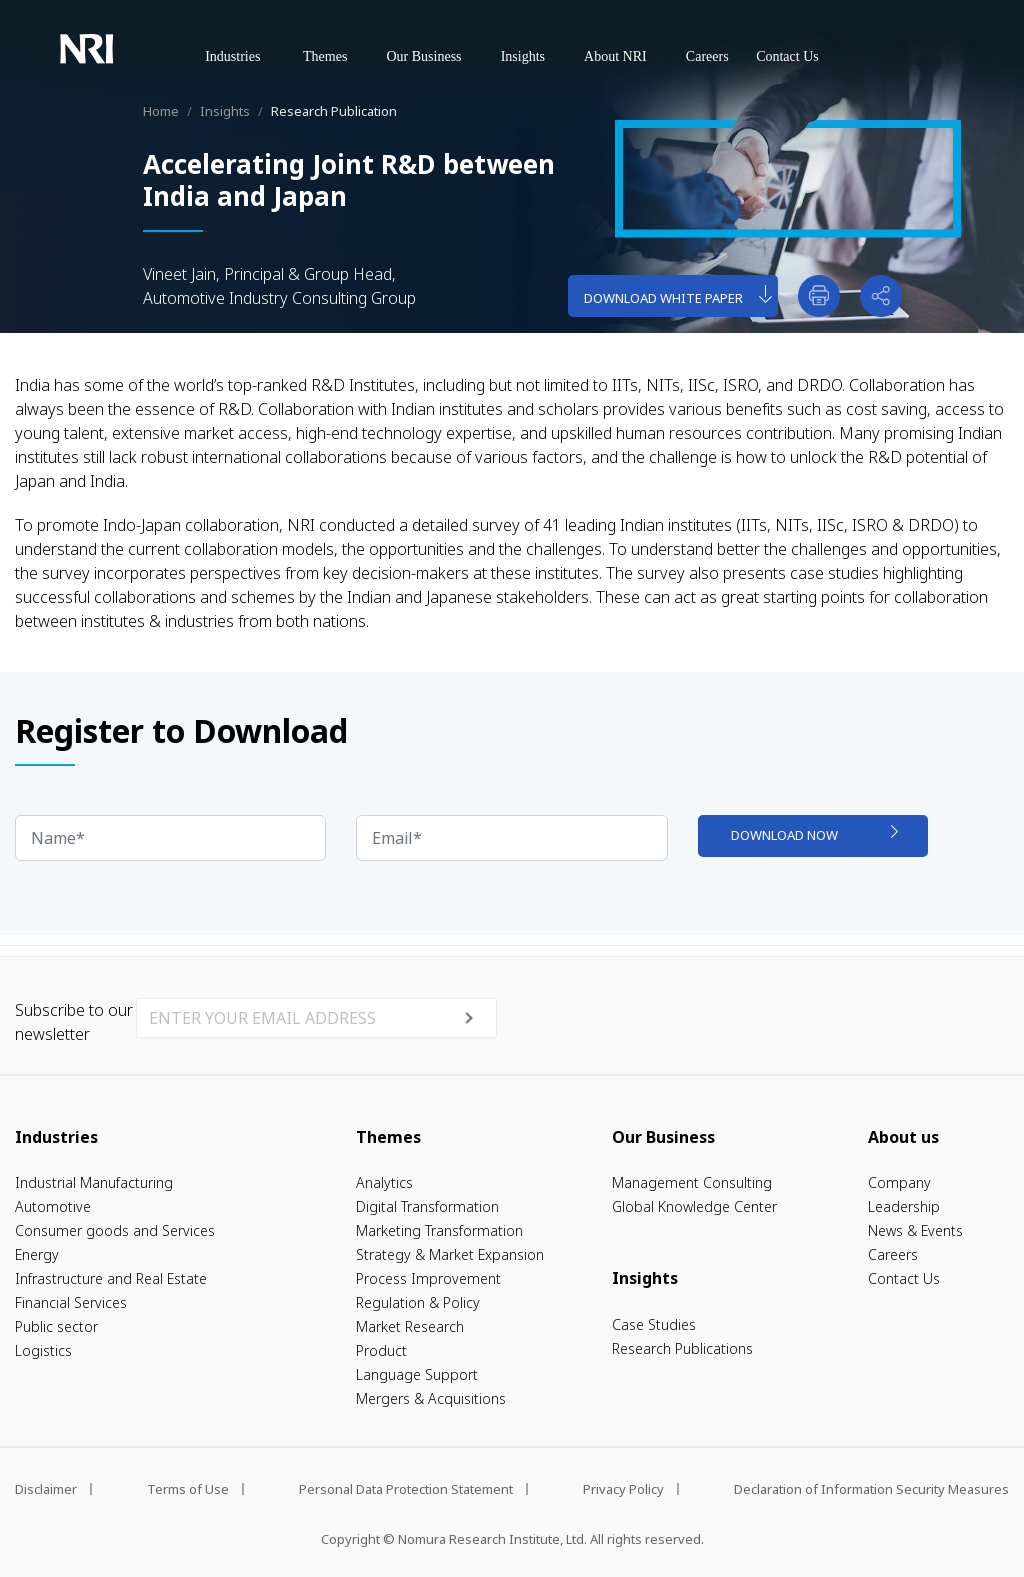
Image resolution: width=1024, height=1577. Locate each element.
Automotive (53, 1206)
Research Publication (334, 111)
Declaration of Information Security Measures (871, 1489)
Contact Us (787, 56)
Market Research (410, 1326)
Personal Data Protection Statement (406, 1489)
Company (899, 1182)
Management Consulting (692, 1182)
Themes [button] (335, 54)
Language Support (417, 1374)
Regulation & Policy (418, 1302)
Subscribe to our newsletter (74, 1022)
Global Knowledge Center (694, 1206)
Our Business (663, 1137)
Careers (707, 56)
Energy (37, 1254)
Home (161, 111)
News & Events (915, 1230)
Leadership (904, 1206)
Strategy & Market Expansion (450, 1254)
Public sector (56, 1326)
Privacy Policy (623, 1489)
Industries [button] (244, 54)
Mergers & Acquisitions (431, 1398)
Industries (56, 1137)
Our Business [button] (423, 56)
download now (814, 834)
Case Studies (654, 1324)
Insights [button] (523, 56)
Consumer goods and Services (115, 1230)
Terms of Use (188, 1489)
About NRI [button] (615, 56)
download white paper (678, 295)
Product (381, 1350)
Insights (225, 111)
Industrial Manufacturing (94, 1182)
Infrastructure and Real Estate (111, 1278)
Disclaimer (46, 1489)
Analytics (384, 1182)
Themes (388, 1137)
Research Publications (682, 1348)
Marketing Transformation (439, 1230)
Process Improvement (428, 1278)
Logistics (43, 1350)
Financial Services (71, 1302)
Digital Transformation (427, 1206)
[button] (881, 296)
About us (903, 1137)
